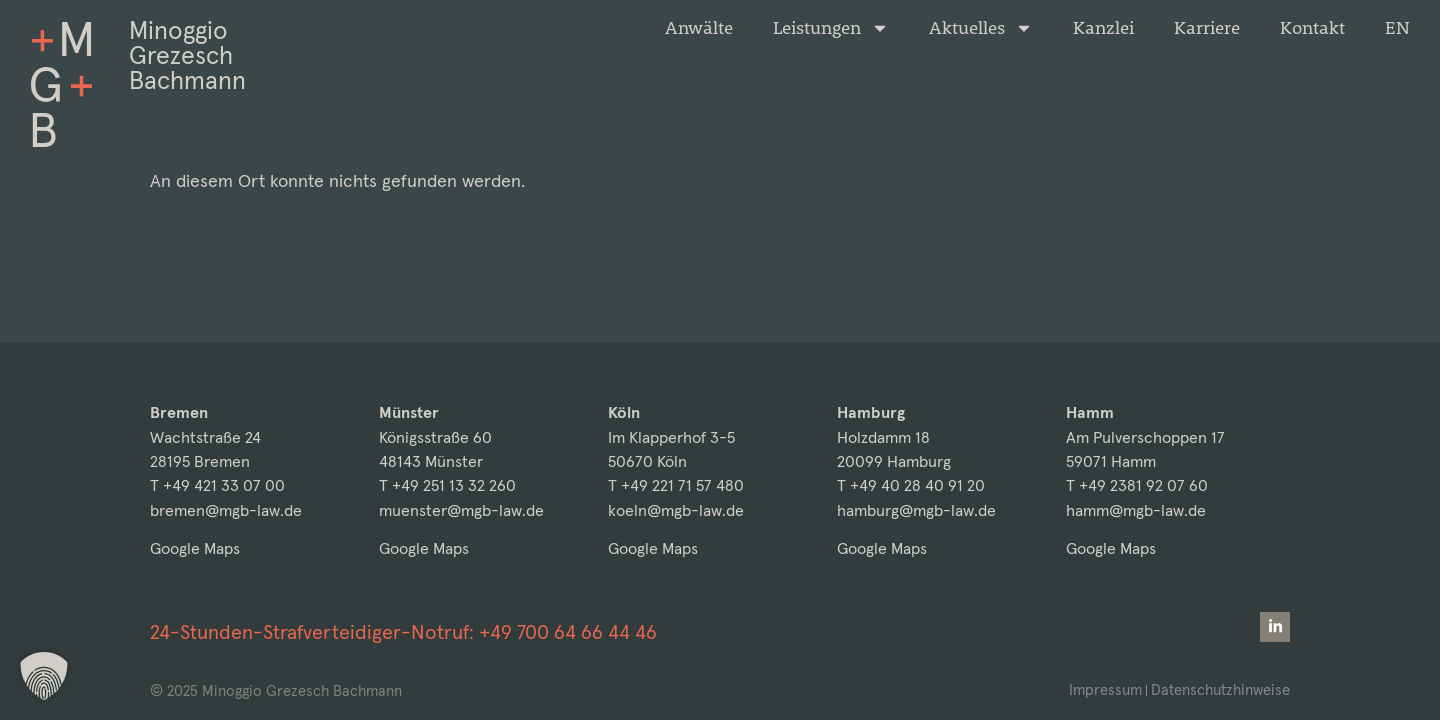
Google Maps (195, 548)
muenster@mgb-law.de (461, 510)
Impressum (1105, 689)
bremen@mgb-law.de (226, 510)
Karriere (1207, 28)
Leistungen (831, 28)
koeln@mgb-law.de (676, 510)
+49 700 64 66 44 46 (568, 632)
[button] (44, 676)
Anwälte (699, 28)
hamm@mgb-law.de (1136, 510)
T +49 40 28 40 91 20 (911, 485)
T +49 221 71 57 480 (676, 485)
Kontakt (1312, 28)
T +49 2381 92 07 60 (1137, 485)
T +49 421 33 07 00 (217, 485)
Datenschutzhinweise (1220, 689)
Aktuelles (981, 28)
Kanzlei (1103, 28)
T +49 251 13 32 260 (447, 485)
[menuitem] (1397, 28)
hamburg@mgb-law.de (916, 510)
